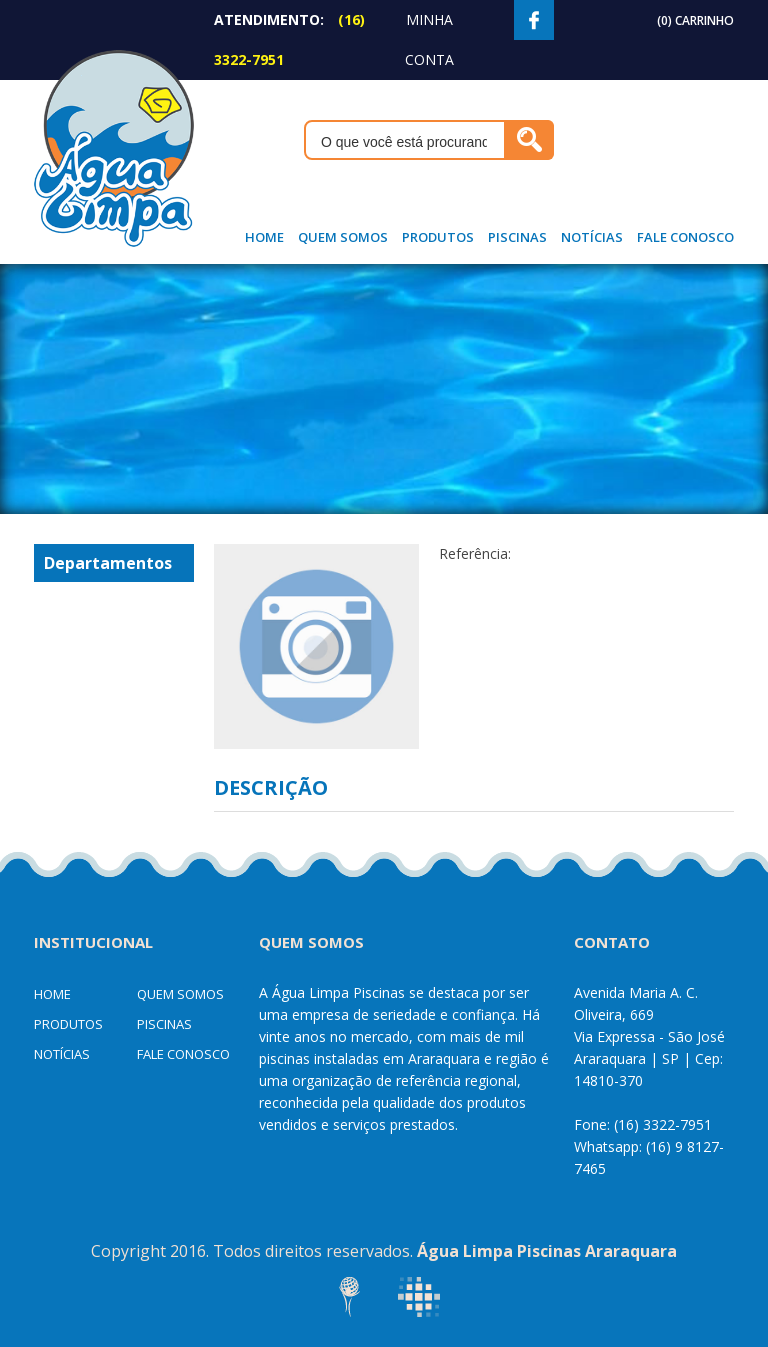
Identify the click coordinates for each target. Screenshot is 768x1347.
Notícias (592, 237)
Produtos (438, 237)
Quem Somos (343, 237)
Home (264, 237)
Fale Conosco (685, 237)
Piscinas (517, 237)
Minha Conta (429, 39)
